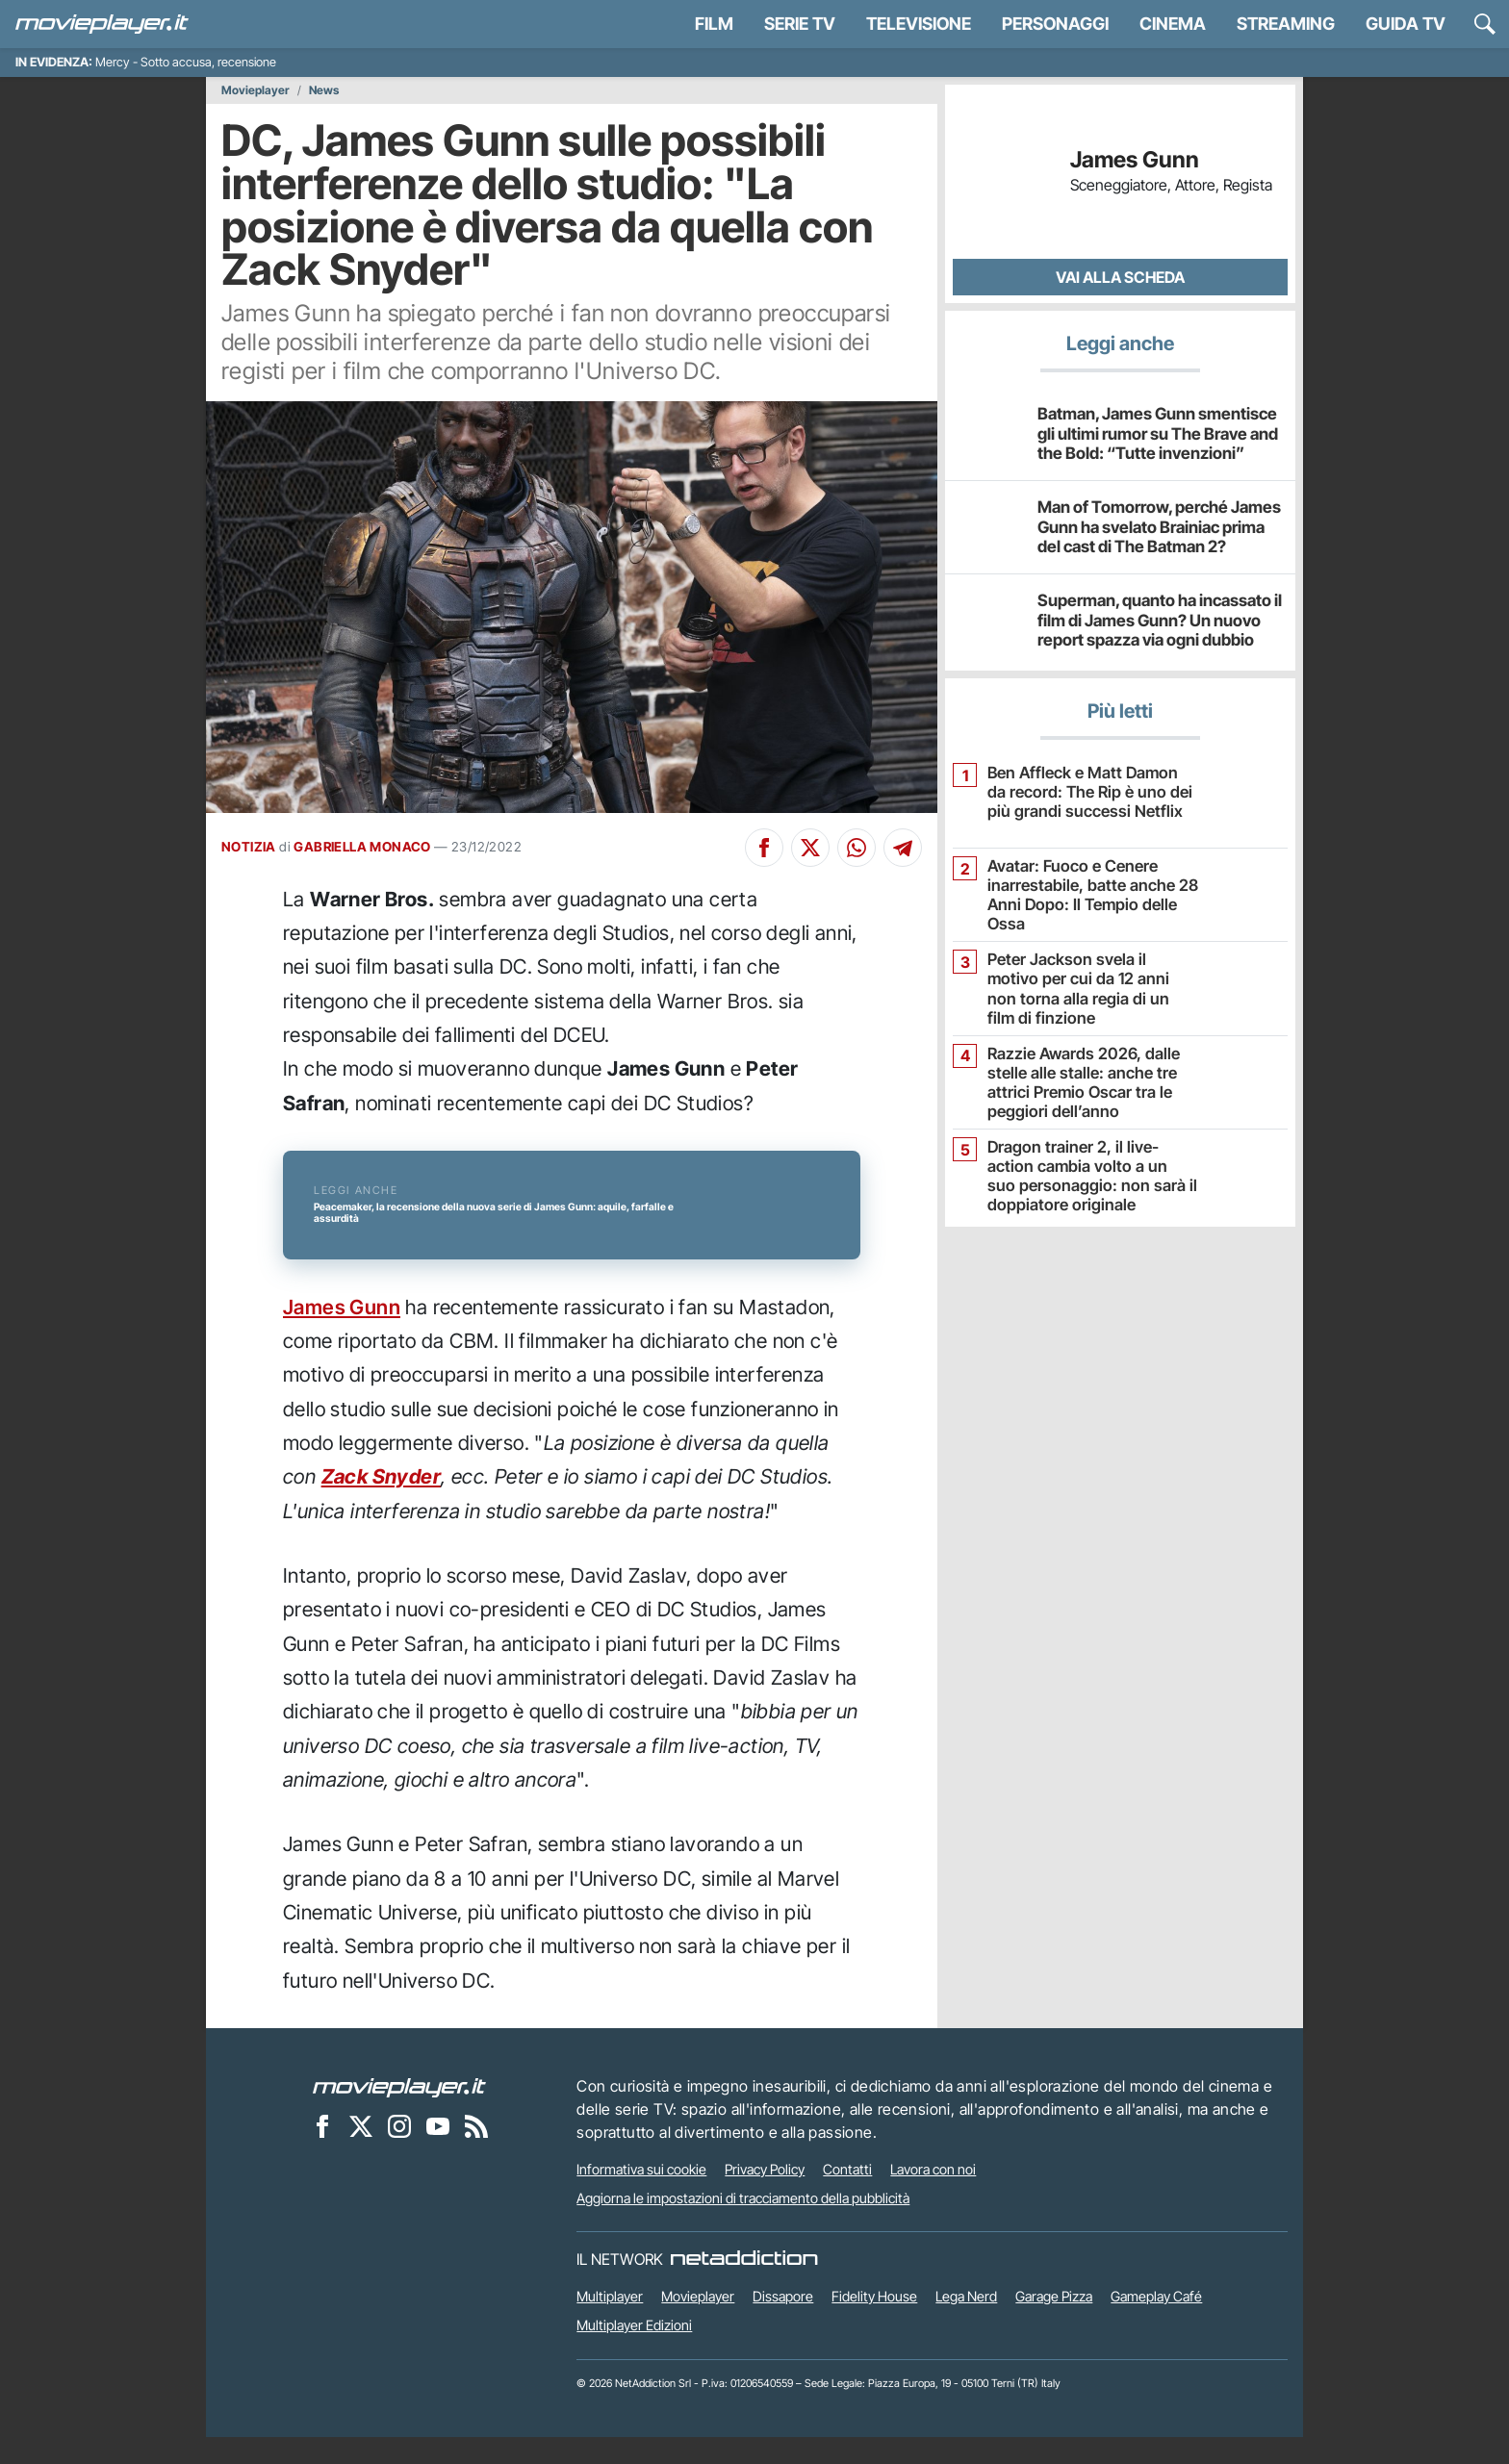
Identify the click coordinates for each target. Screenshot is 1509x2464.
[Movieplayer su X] (361, 2152)
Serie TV (799, 23)
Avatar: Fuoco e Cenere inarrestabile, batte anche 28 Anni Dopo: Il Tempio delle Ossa (1085, 893)
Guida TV (1405, 23)
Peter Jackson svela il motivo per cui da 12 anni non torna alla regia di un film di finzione (1087, 977)
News (324, 90)
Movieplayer (255, 90)
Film (714, 23)
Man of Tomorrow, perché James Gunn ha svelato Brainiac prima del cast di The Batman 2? (1156, 526)
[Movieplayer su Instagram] (399, 2152)
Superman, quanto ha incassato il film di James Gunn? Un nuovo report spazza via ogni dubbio (1151, 620)
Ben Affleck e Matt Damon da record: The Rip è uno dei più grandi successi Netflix (1086, 790)
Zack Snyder (381, 1503)
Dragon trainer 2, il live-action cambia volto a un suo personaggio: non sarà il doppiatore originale (1088, 1173)
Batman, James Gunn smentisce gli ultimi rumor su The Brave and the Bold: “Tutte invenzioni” (1158, 433)
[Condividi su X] (810, 847)
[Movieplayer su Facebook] (322, 2152)
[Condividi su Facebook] (764, 847)
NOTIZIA (248, 846)
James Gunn (341, 1333)
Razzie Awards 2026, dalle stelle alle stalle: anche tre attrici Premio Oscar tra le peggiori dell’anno (1077, 1080)
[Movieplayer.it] (102, 24)
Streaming (1286, 23)
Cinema (1172, 23)
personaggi (1055, 23)
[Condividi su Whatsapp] (856, 847)
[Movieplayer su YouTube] (438, 2152)
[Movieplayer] (399, 2112)
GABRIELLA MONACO (362, 846)
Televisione (918, 23)
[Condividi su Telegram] (902, 847)
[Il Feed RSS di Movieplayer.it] (476, 2152)
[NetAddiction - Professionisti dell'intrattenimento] (744, 2286)
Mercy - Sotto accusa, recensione (185, 62)
